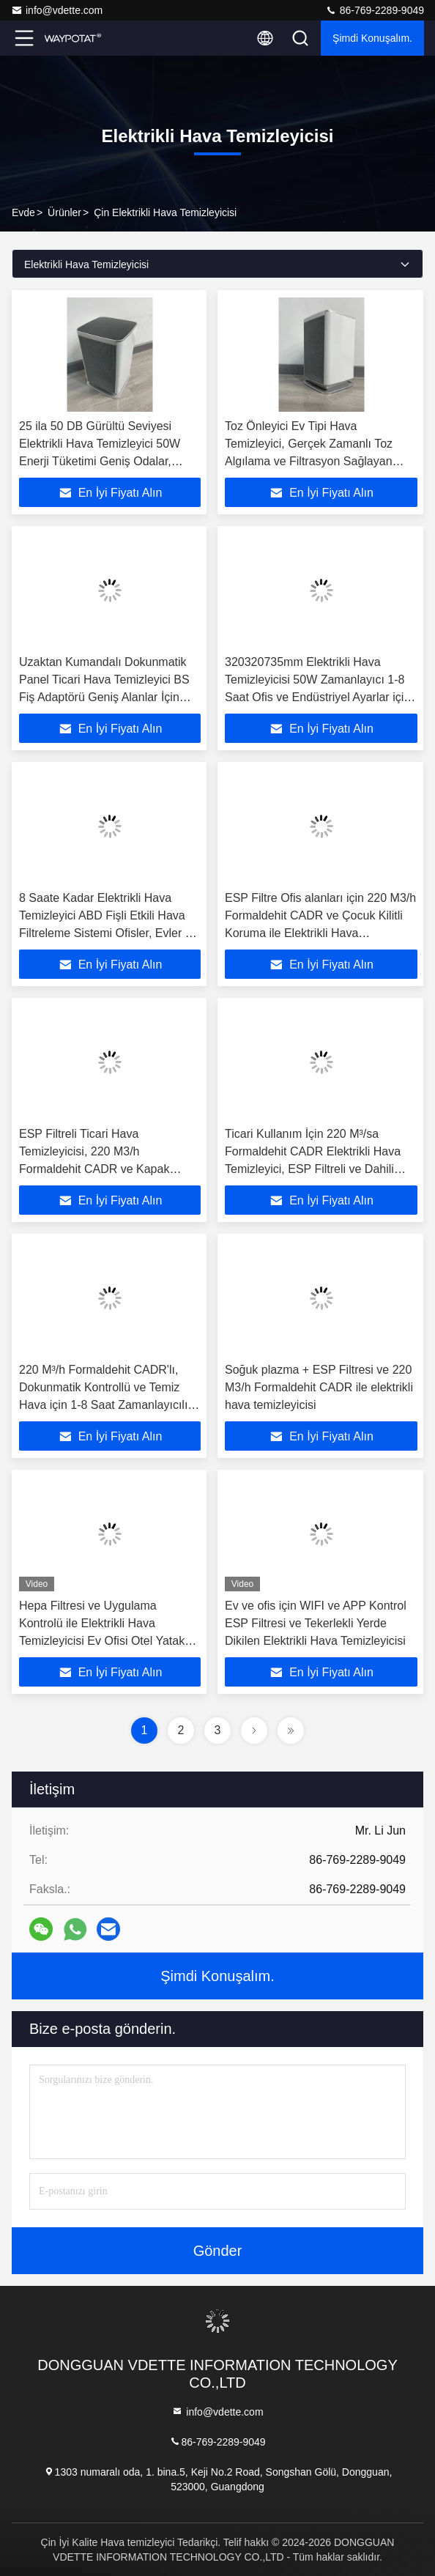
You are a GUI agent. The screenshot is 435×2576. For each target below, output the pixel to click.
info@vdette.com (57, 10)
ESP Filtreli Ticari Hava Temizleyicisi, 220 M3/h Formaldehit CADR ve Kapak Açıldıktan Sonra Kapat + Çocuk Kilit (102, 1169)
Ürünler (64, 212)
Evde (23, 212)
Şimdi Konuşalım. (372, 38)
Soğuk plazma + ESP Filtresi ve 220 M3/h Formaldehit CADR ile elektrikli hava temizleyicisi (319, 1387)
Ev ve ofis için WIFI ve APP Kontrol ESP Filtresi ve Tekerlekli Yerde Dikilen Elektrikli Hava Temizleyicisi (315, 1623)
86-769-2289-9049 (374, 10)
